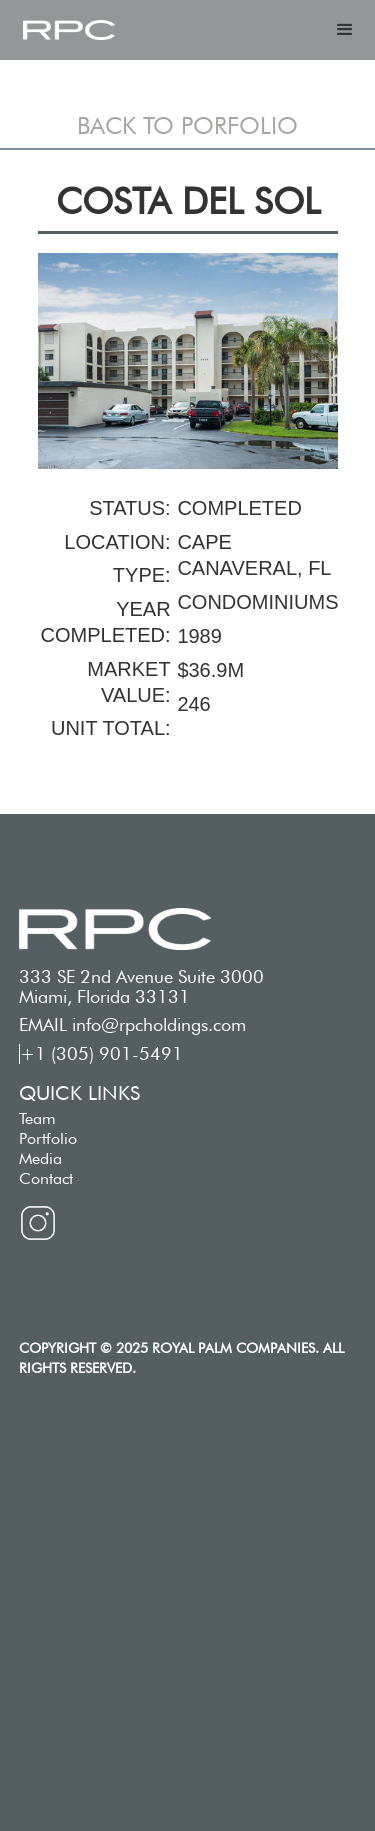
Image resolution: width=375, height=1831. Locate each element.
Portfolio (48, 1138)
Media (40, 1158)
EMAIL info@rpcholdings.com (132, 1025)
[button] (345, 30)
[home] (69, 30)
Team (37, 1118)
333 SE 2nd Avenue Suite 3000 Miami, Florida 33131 (141, 987)
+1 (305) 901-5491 (101, 1054)
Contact (46, 1178)
